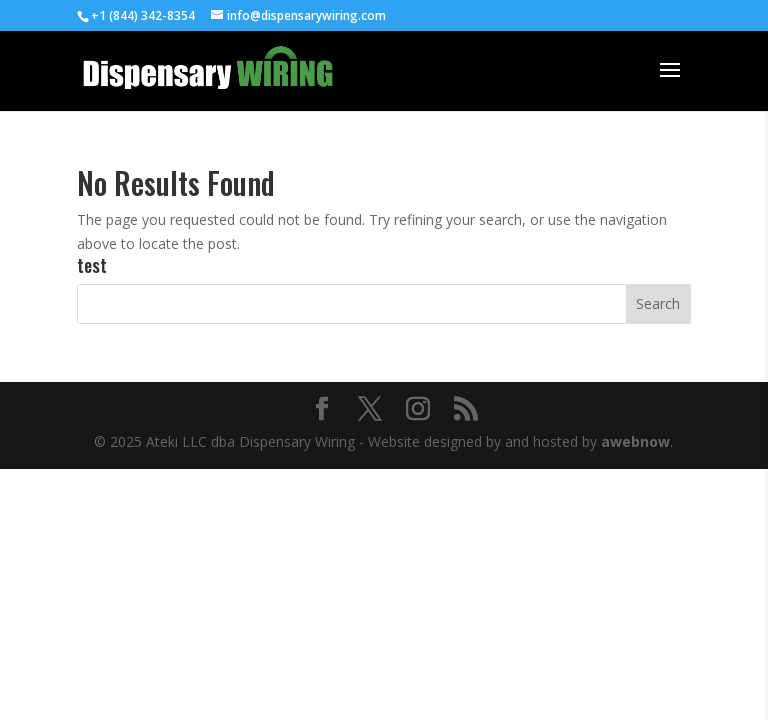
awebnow (635, 441)
